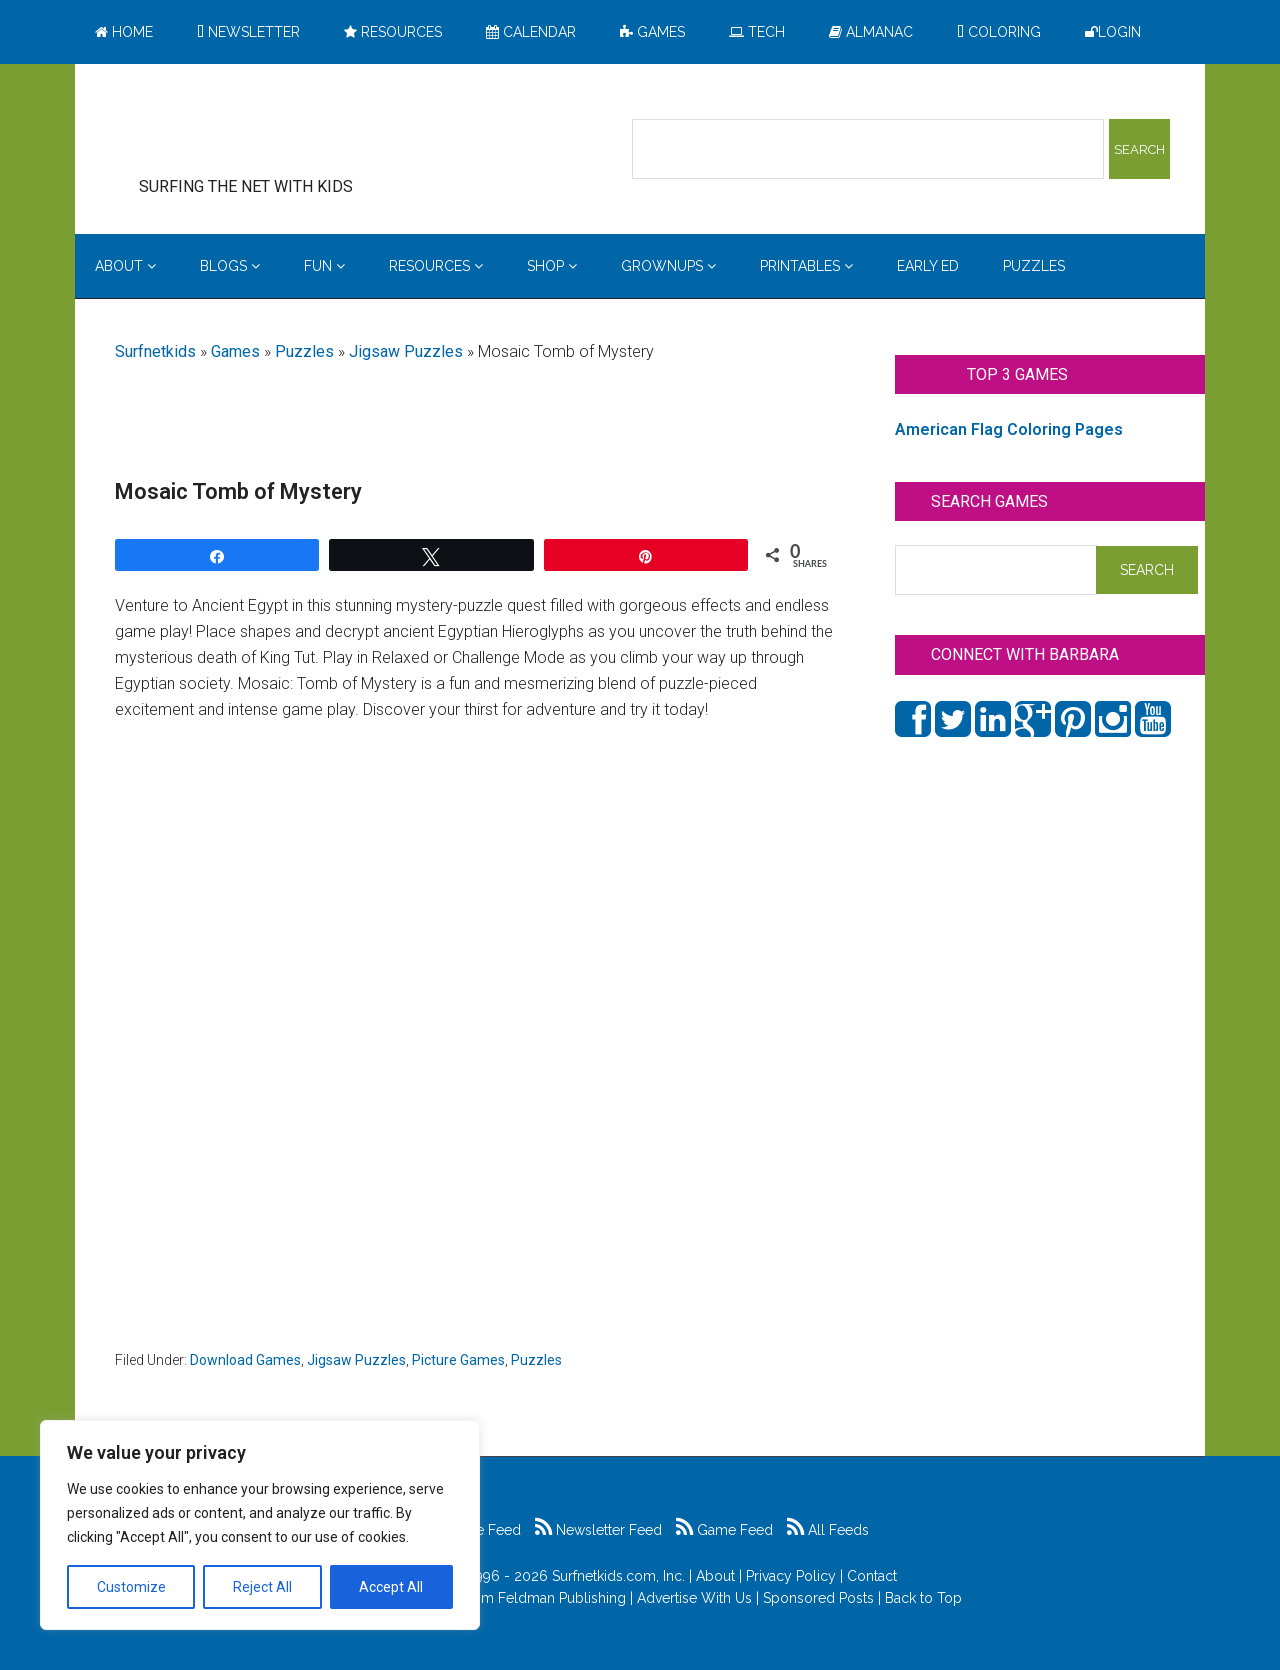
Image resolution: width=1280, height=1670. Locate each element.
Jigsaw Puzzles (406, 351)
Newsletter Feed (598, 1530)
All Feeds (828, 1530)
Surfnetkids (155, 351)
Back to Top (923, 1598)
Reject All (262, 1587)
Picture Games (458, 1360)
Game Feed (724, 1530)
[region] (260, 1525)
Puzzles (304, 351)
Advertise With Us (694, 1598)
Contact (872, 1576)
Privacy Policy (791, 1576)
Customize (131, 1587)
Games (235, 351)
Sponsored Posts (818, 1598)
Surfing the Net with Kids (277, 129)
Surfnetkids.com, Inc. (618, 1576)
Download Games (245, 1360)
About (715, 1576)
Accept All (391, 1587)
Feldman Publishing (562, 1598)
